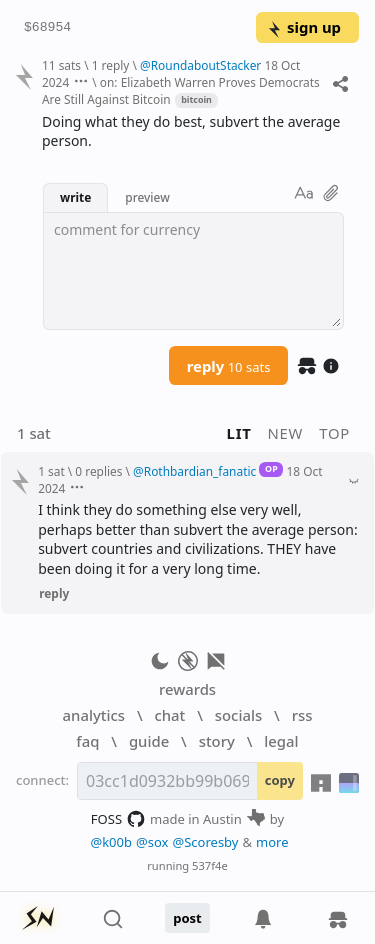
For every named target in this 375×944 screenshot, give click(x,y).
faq (87, 741)
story (217, 741)
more (272, 842)
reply (229, 366)
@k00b (111, 842)
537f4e (210, 865)
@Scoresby (205, 842)
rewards (187, 689)
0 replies (98, 471)
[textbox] (193, 271)
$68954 (47, 28)
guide (149, 741)
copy (280, 780)
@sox (152, 842)
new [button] (286, 433)
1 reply (111, 65)
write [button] (75, 197)
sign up (303, 27)
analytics (94, 715)
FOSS (118, 819)
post (187, 918)
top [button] (334, 433)
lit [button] (239, 433)
